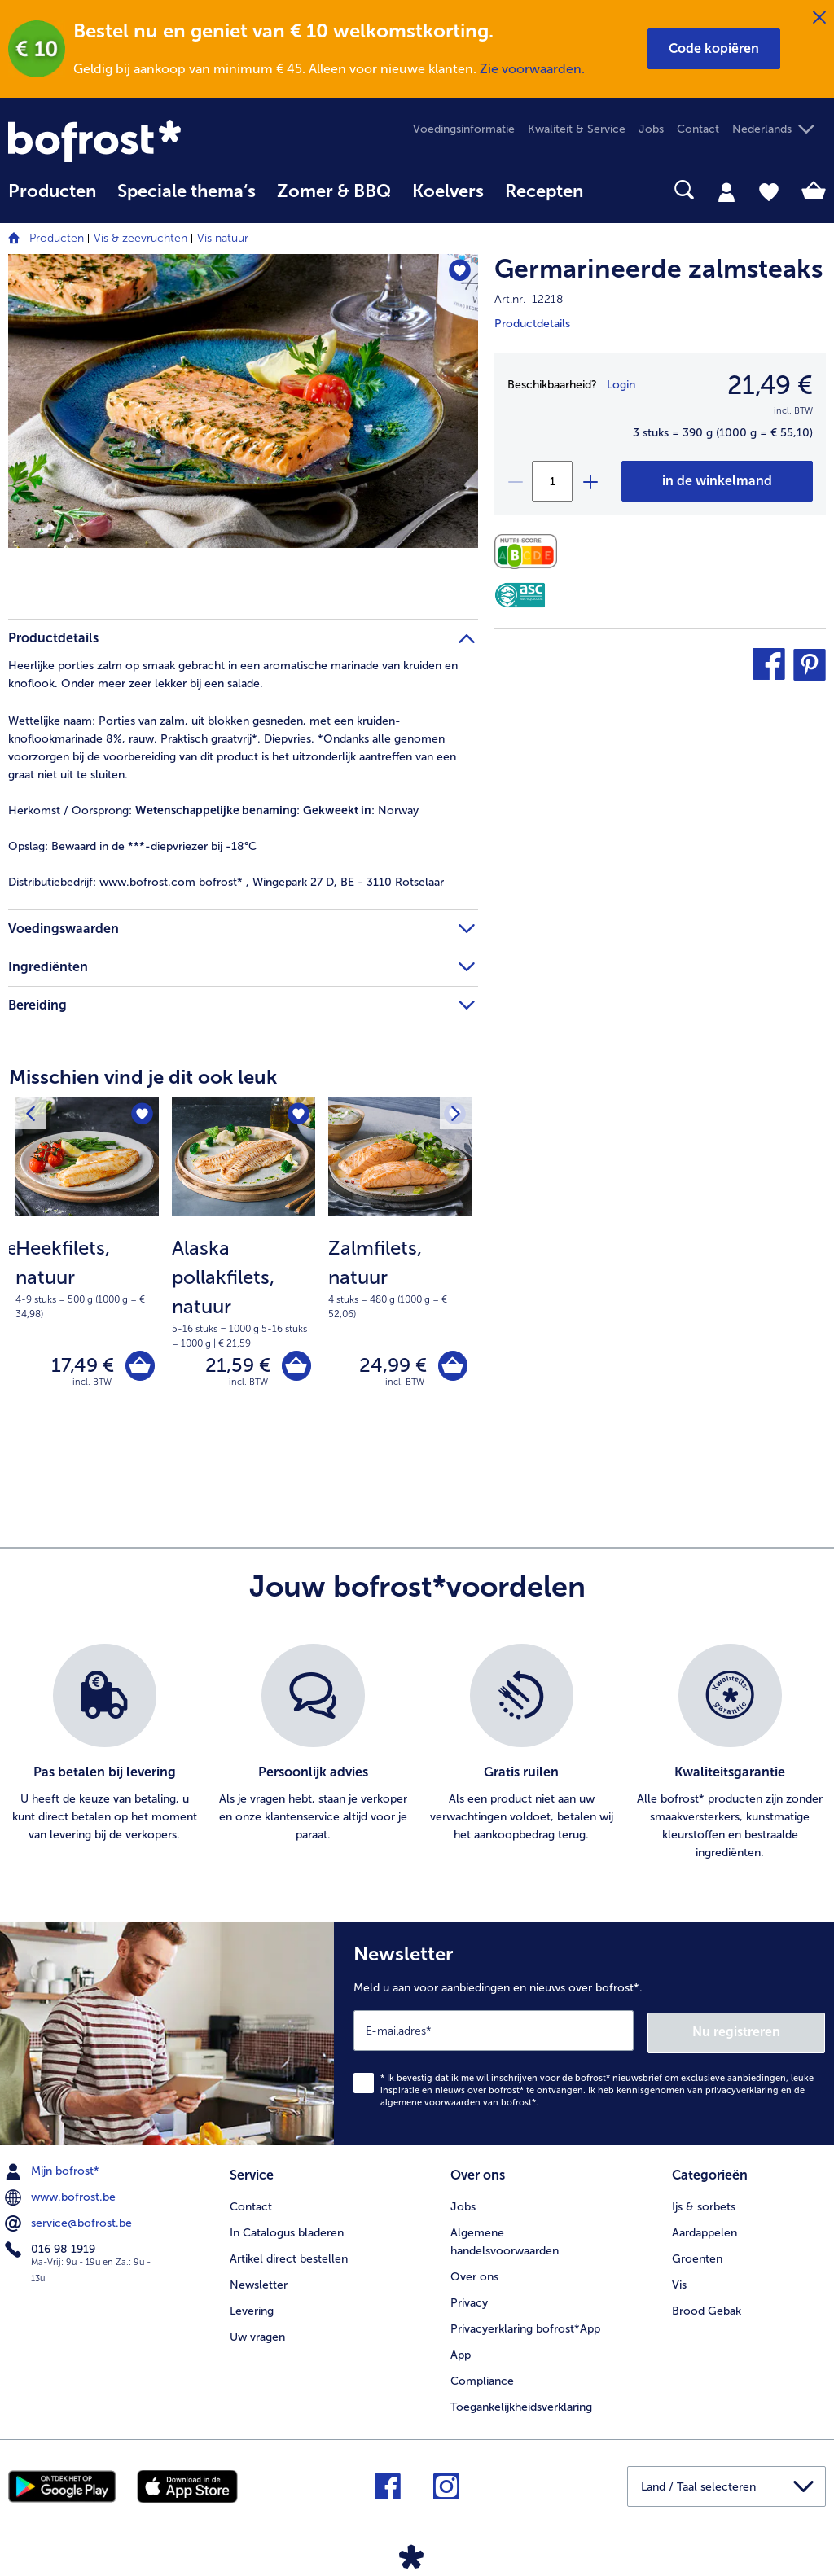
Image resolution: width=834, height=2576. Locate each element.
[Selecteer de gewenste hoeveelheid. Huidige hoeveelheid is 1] (552, 481)
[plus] (589, 481)
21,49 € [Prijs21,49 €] (770, 385)
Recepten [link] (544, 191)
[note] (87, 1277)
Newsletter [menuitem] (259, 2283)
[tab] (726, 191)
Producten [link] (52, 191)
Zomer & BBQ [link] (334, 191)
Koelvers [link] (448, 191)
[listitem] (104, 1755)
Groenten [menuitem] (697, 2257)
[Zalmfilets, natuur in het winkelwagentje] (451, 1366)
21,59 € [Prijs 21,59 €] (235, 1366)
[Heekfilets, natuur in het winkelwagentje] (139, 1366)
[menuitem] (52, 199)
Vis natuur (222, 238)
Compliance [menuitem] (482, 2379)
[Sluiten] (819, 18)
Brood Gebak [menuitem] (706, 2309)
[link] (130, 141)
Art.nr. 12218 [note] (528, 299)
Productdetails (532, 324)
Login (621, 385)
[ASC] (519, 595)
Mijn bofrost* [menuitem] (53, 2170)
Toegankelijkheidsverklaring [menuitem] (521, 2405)
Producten (56, 238)
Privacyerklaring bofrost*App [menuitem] (525, 2327)
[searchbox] (615, 190)
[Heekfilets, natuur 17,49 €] (87, 1270)
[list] (417, 1755)
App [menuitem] (460, 2353)
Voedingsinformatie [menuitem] (464, 129)
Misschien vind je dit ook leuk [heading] (143, 1077)
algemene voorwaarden (430, 2101)
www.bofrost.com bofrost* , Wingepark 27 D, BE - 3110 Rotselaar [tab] (226, 882)
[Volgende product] (454, 1114)
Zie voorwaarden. (532, 69)
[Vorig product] (32, 1114)
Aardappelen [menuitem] (704, 2231)
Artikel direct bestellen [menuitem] (289, 2257)
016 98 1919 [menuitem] (51, 2249)
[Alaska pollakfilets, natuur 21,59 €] (243, 1270)
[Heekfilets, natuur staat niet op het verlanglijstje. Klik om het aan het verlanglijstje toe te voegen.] (141, 1115)
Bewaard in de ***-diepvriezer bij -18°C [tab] (132, 846)
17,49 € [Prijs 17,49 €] (80, 1366)
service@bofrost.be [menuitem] (70, 2223)
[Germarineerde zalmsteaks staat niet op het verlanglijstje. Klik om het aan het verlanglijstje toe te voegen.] (458, 271)
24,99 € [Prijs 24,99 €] (390, 1366)
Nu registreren (760, 2031)
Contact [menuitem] (698, 129)
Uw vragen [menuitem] (257, 2335)
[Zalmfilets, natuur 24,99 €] (400, 1270)
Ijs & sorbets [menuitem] (703, 2205)
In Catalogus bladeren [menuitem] (287, 2231)
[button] (713, 48)
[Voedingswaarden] (529, 551)
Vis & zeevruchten (140, 238)
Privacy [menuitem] (469, 2301)
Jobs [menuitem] (651, 129)
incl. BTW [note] (92, 1383)
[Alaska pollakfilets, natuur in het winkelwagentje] (295, 1366)
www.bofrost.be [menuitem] (62, 2196)
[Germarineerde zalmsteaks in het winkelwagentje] (717, 481)
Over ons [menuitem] (474, 2275)
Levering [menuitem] (252, 2309)
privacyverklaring (742, 2089)
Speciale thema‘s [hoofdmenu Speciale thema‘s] (186, 191)
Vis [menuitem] (679, 2283)
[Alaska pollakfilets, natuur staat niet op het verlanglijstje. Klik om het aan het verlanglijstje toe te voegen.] (297, 1115)
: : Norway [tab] (213, 810)
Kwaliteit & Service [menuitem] (577, 129)
